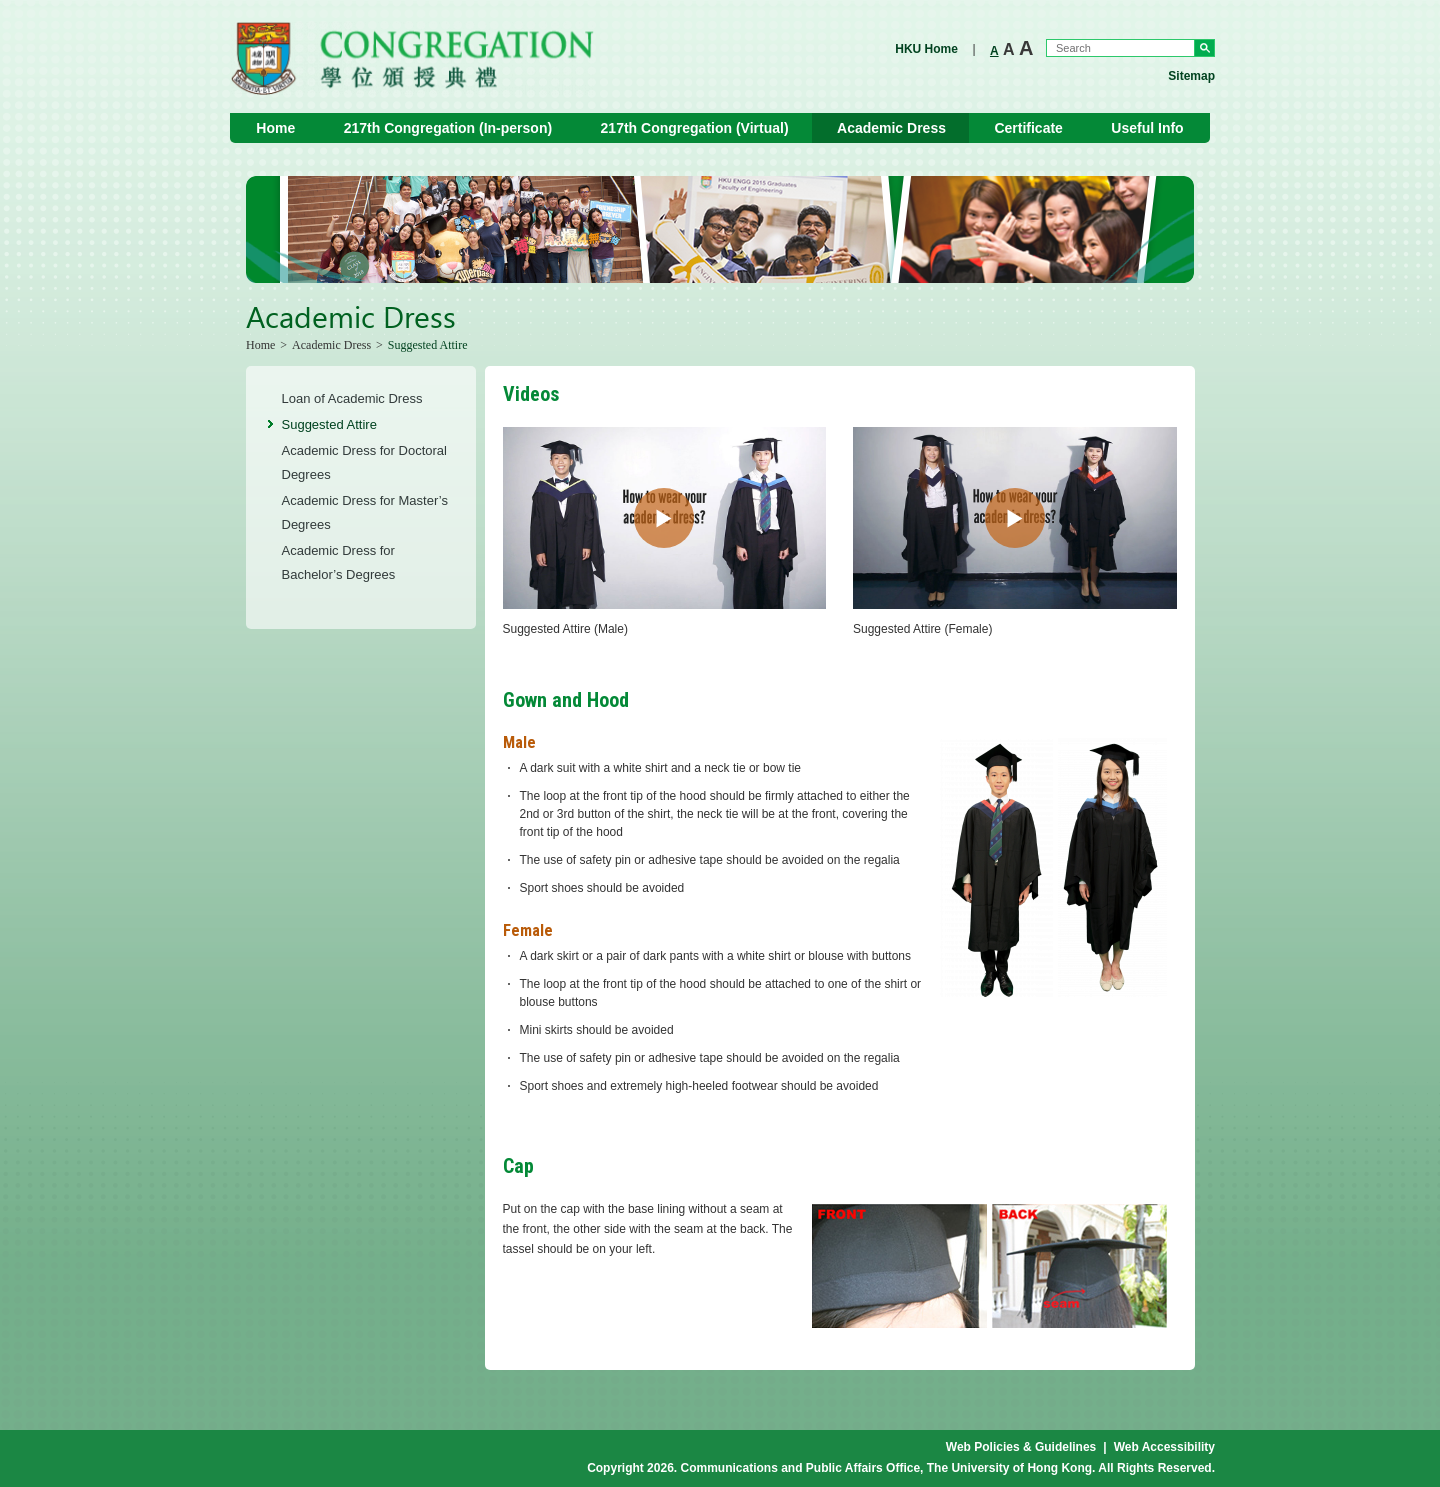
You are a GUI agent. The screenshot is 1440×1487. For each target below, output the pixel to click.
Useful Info (1147, 128)
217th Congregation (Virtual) (695, 128)
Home (275, 128)
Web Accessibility (1164, 1447)
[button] (664, 518)
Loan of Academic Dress (352, 398)
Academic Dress (891, 128)
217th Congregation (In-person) (448, 128)
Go (1204, 48)
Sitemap (1191, 76)
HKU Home (926, 49)
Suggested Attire (329, 424)
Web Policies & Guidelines (1021, 1447)
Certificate (1028, 128)
